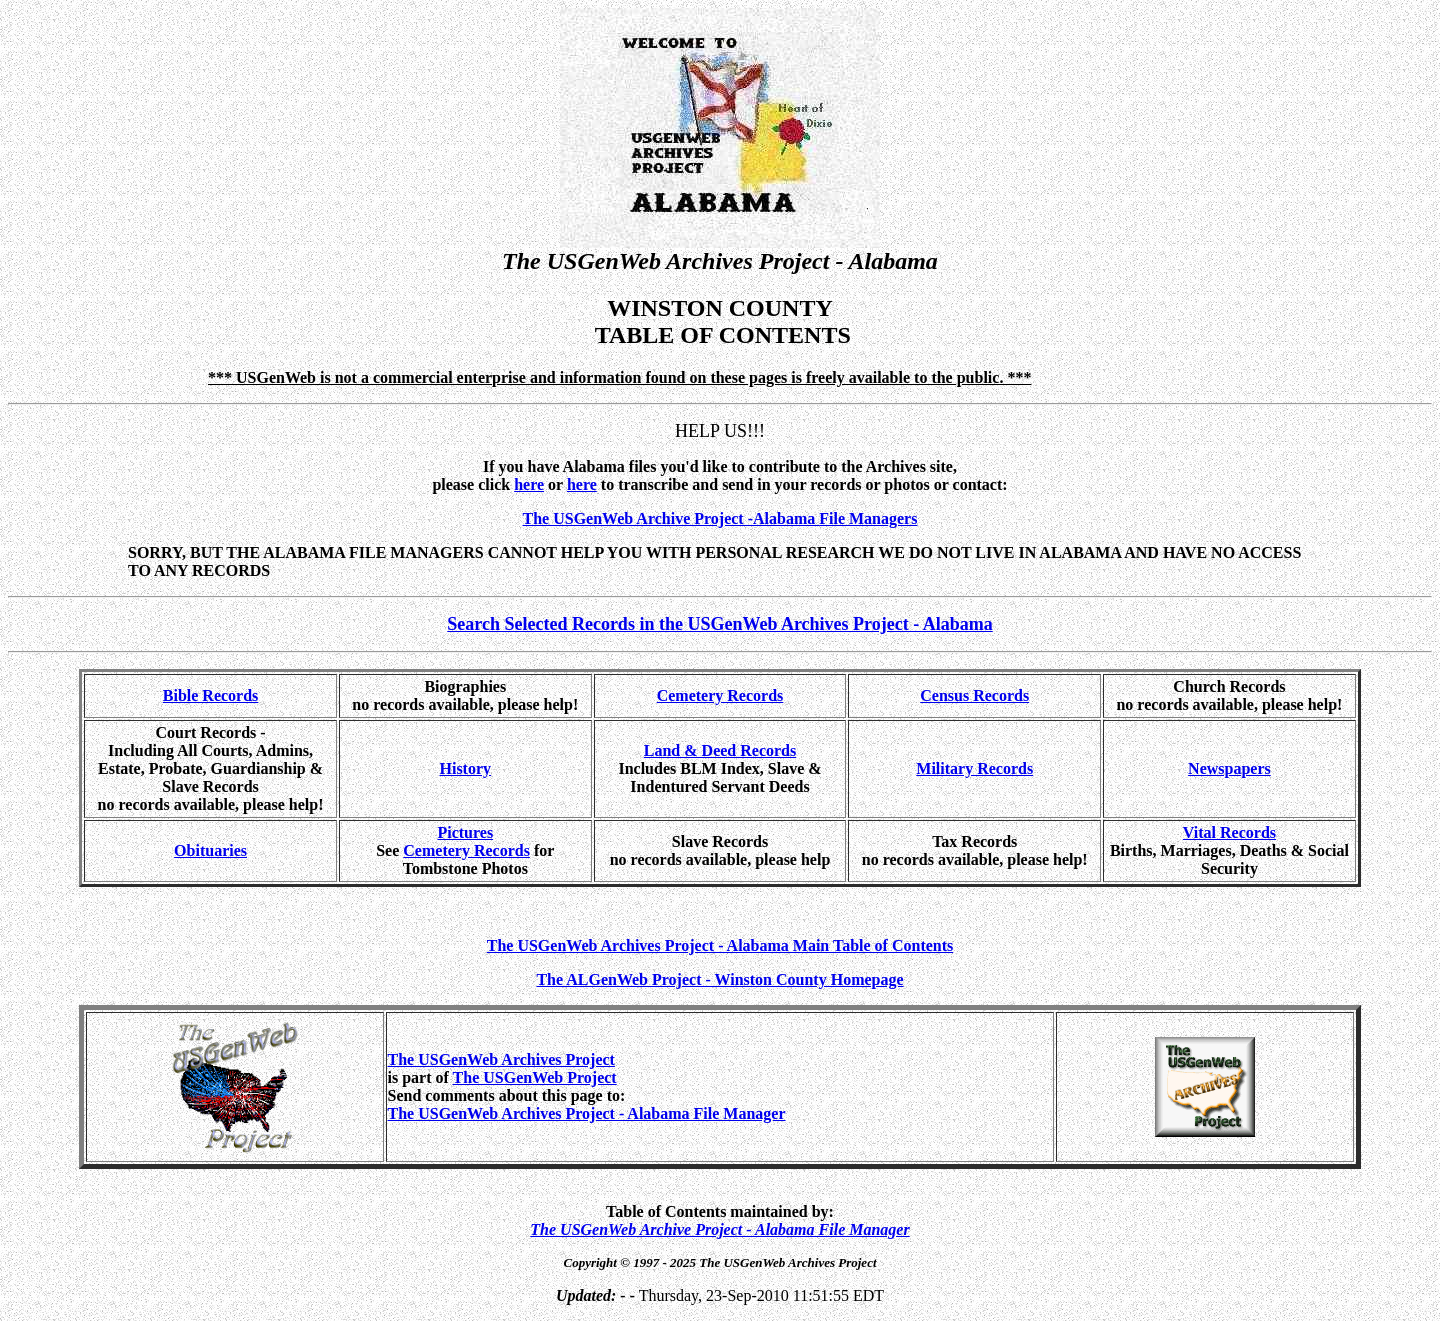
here (582, 484)
